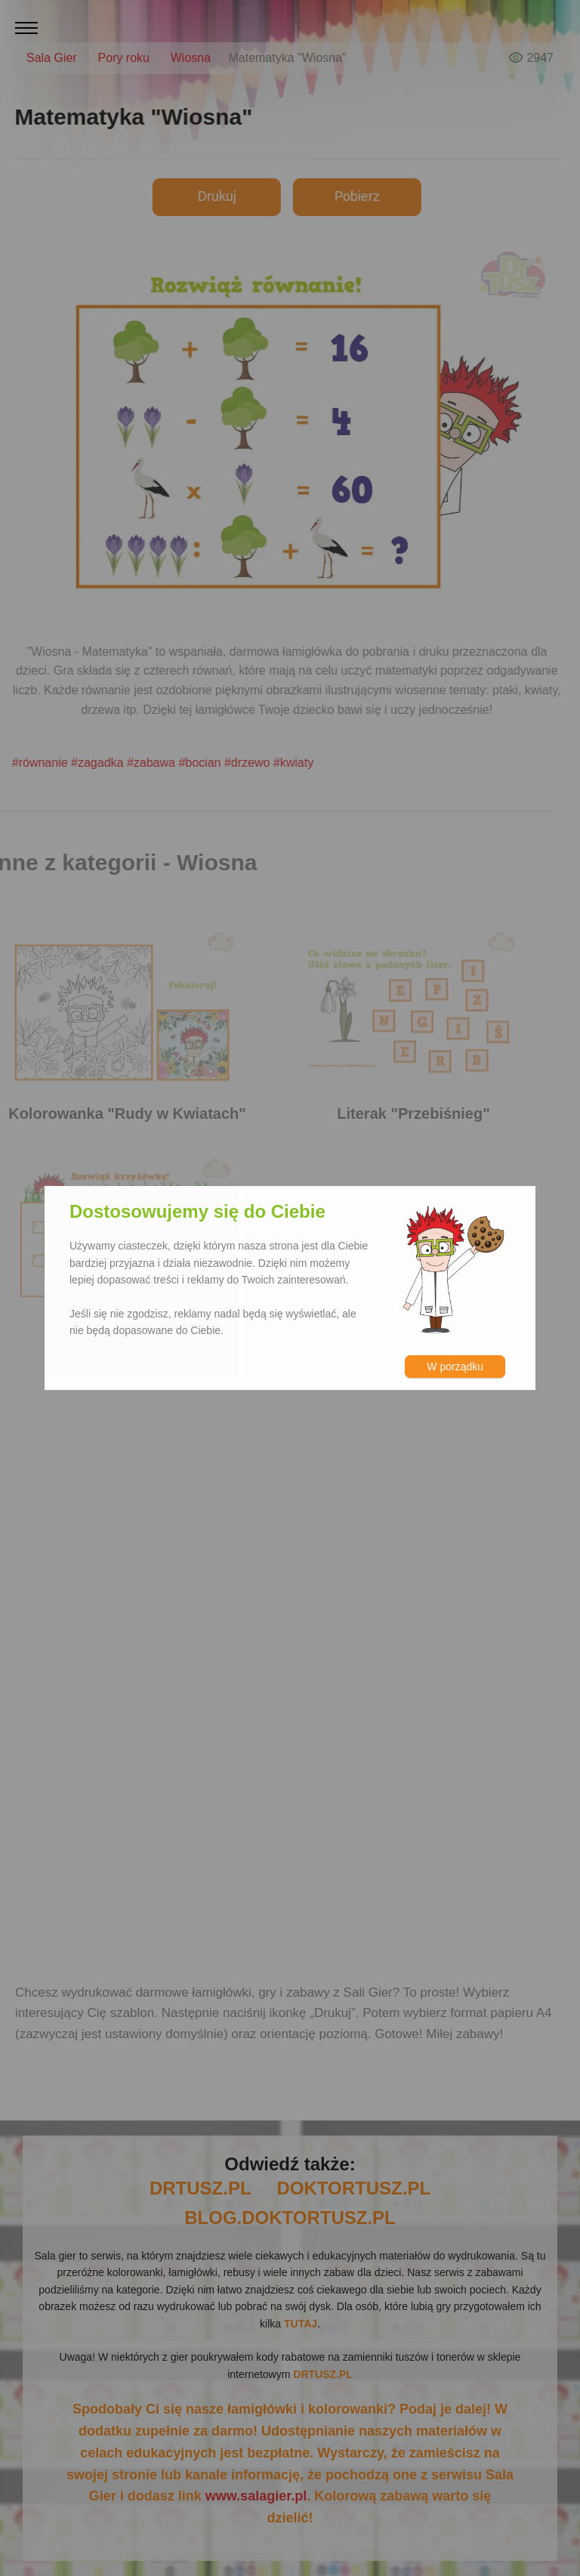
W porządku (455, 1367)
